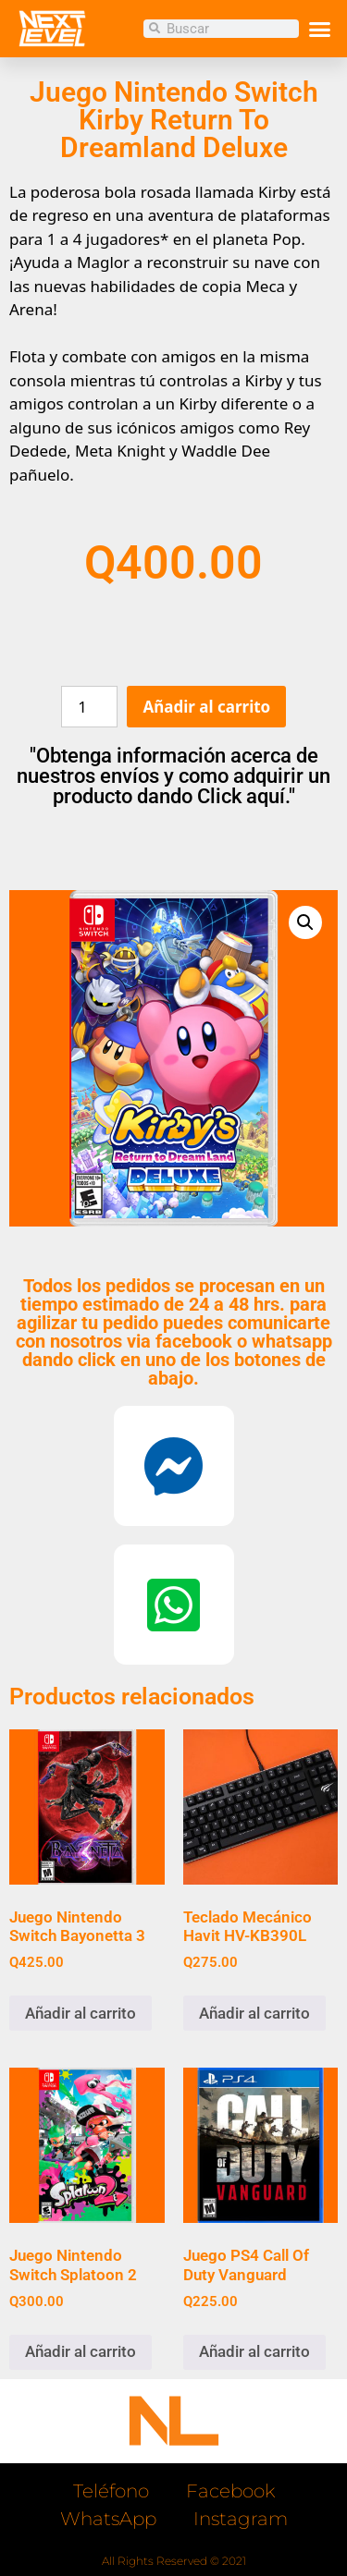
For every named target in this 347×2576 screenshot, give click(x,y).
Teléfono (111, 2491)
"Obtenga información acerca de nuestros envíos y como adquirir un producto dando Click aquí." (173, 776)
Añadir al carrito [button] (80, 2013)
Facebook (230, 2491)
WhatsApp (108, 2519)
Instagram (240, 2519)
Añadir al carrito (206, 706)
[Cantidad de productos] (89, 706)
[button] (319, 28)
